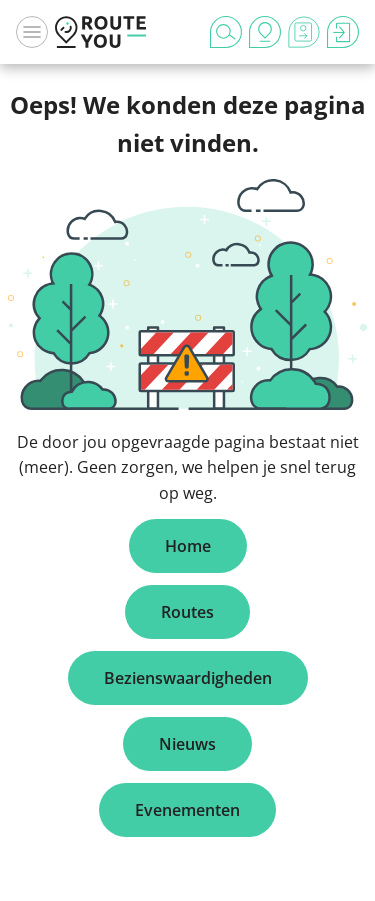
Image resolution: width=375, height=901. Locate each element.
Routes (187, 612)
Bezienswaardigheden (188, 678)
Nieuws (187, 744)
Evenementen (187, 810)
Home (188, 546)
